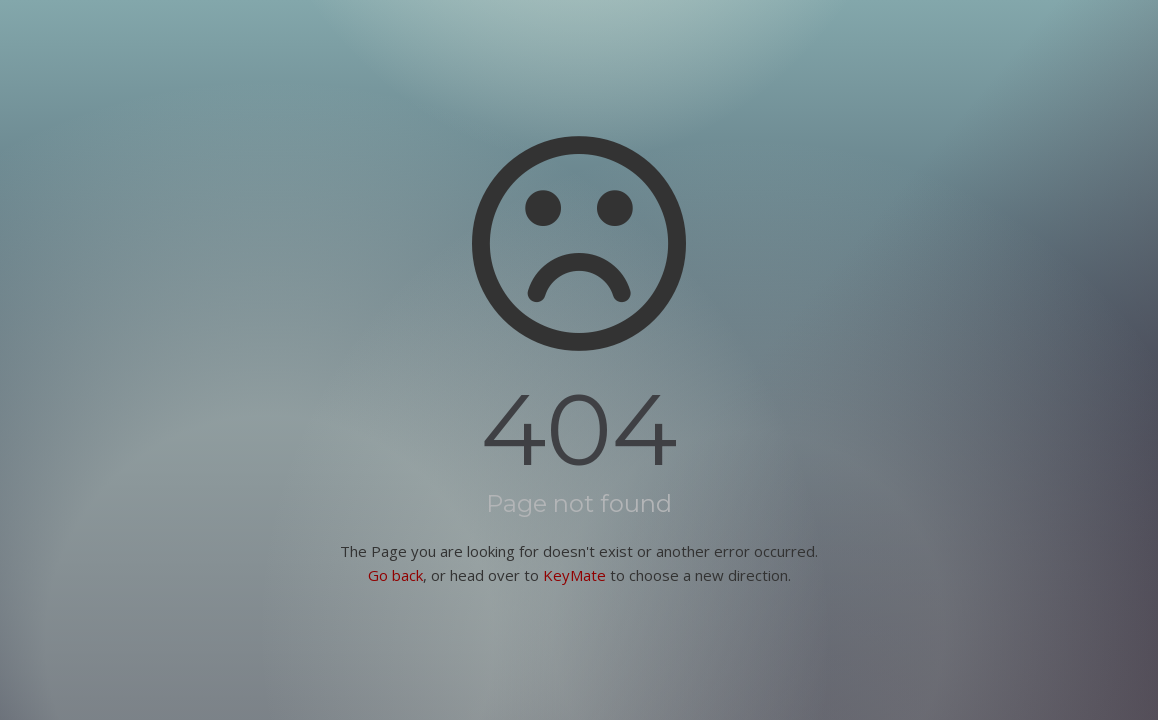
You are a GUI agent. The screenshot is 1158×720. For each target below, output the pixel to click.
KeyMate (574, 575)
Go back (395, 575)
